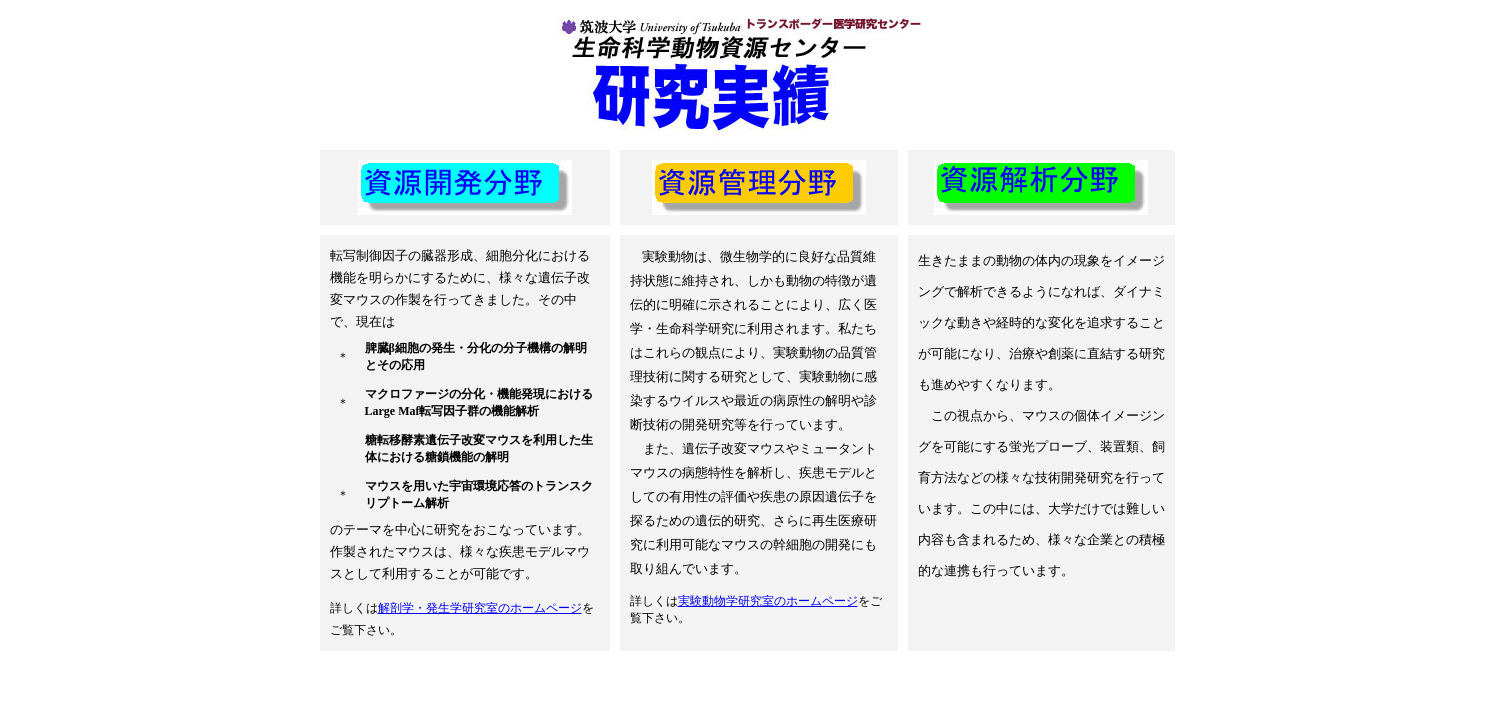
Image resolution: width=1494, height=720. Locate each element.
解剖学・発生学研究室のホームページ (480, 608)
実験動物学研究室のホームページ (768, 601)
